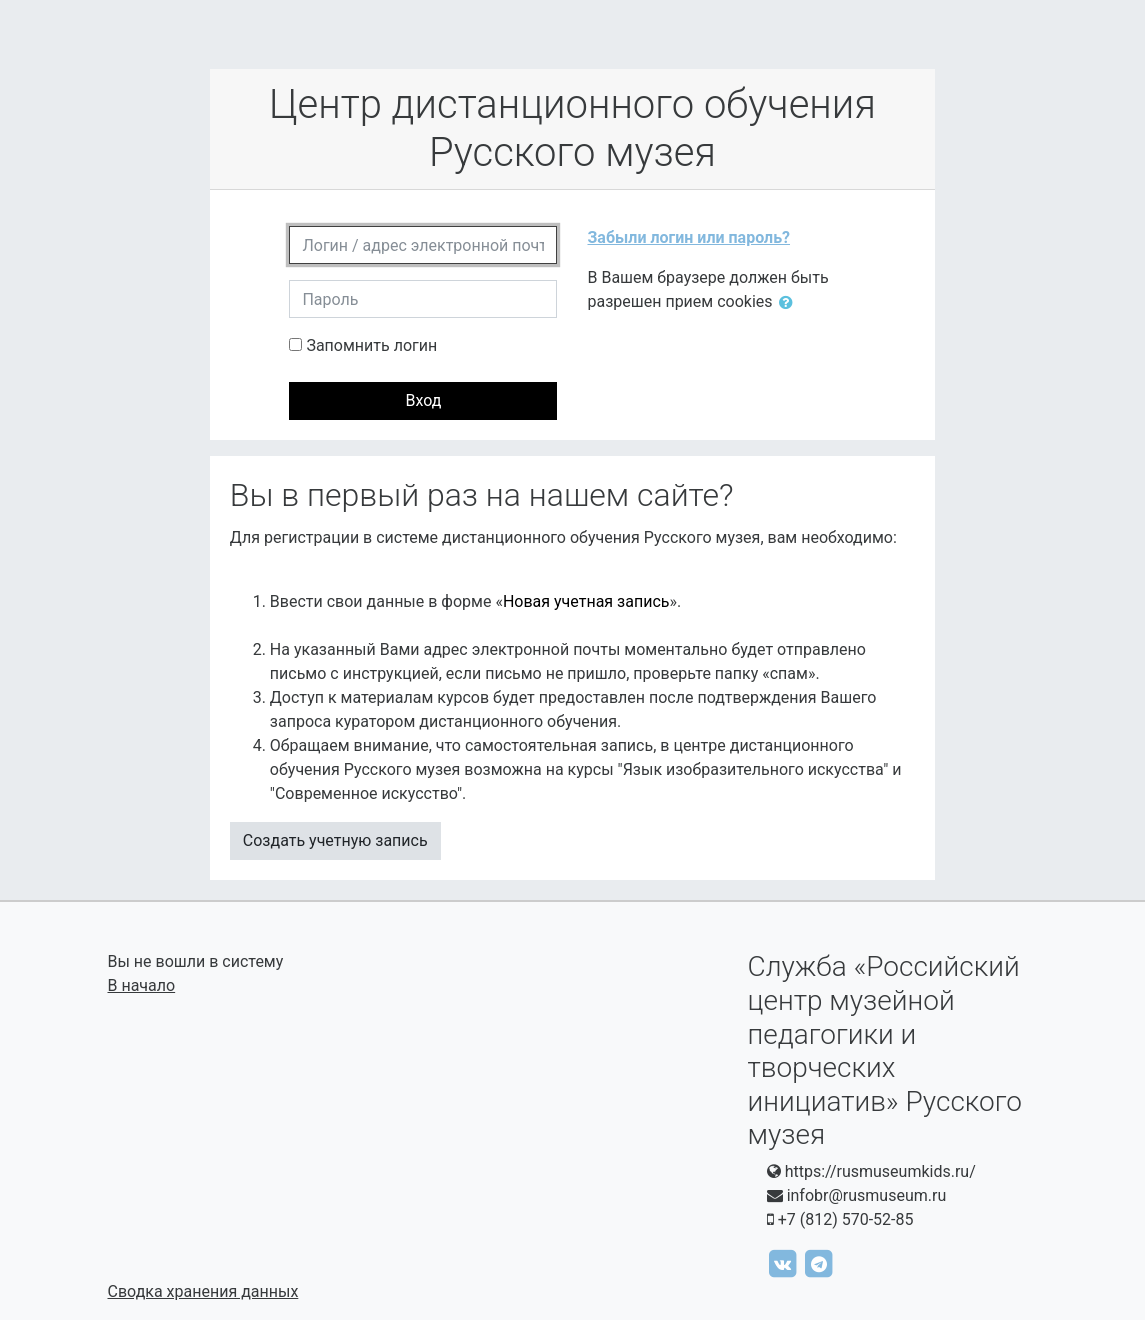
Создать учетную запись (335, 840)
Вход (423, 400)
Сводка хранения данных (203, 1291)
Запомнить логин (371, 345)
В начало (142, 985)
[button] (790, 303)
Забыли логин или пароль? (688, 237)
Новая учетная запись (586, 601)
